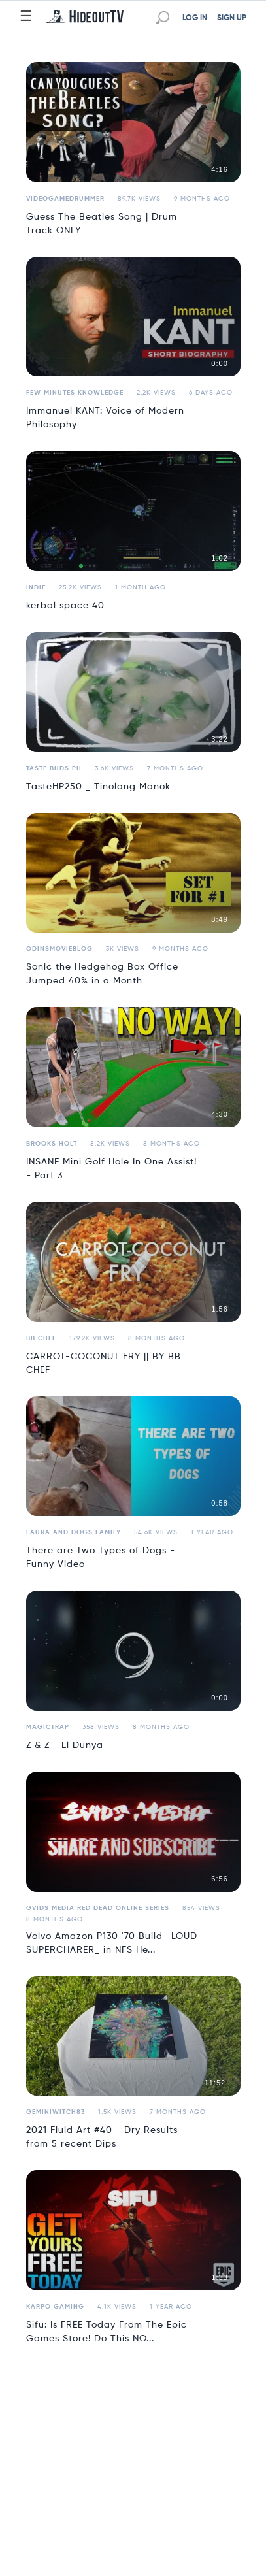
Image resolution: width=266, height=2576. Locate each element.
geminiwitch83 (55, 2112)
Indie (36, 587)
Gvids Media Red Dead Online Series (97, 1908)
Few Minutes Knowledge (75, 392)
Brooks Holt (51, 1143)
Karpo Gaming (55, 2307)
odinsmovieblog (59, 949)
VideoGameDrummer (65, 198)
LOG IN (194, 18)
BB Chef (41, 1338)
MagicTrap (47, 1727)
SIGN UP (231, 18)
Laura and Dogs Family (73, 1532)
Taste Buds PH (54, 768)
